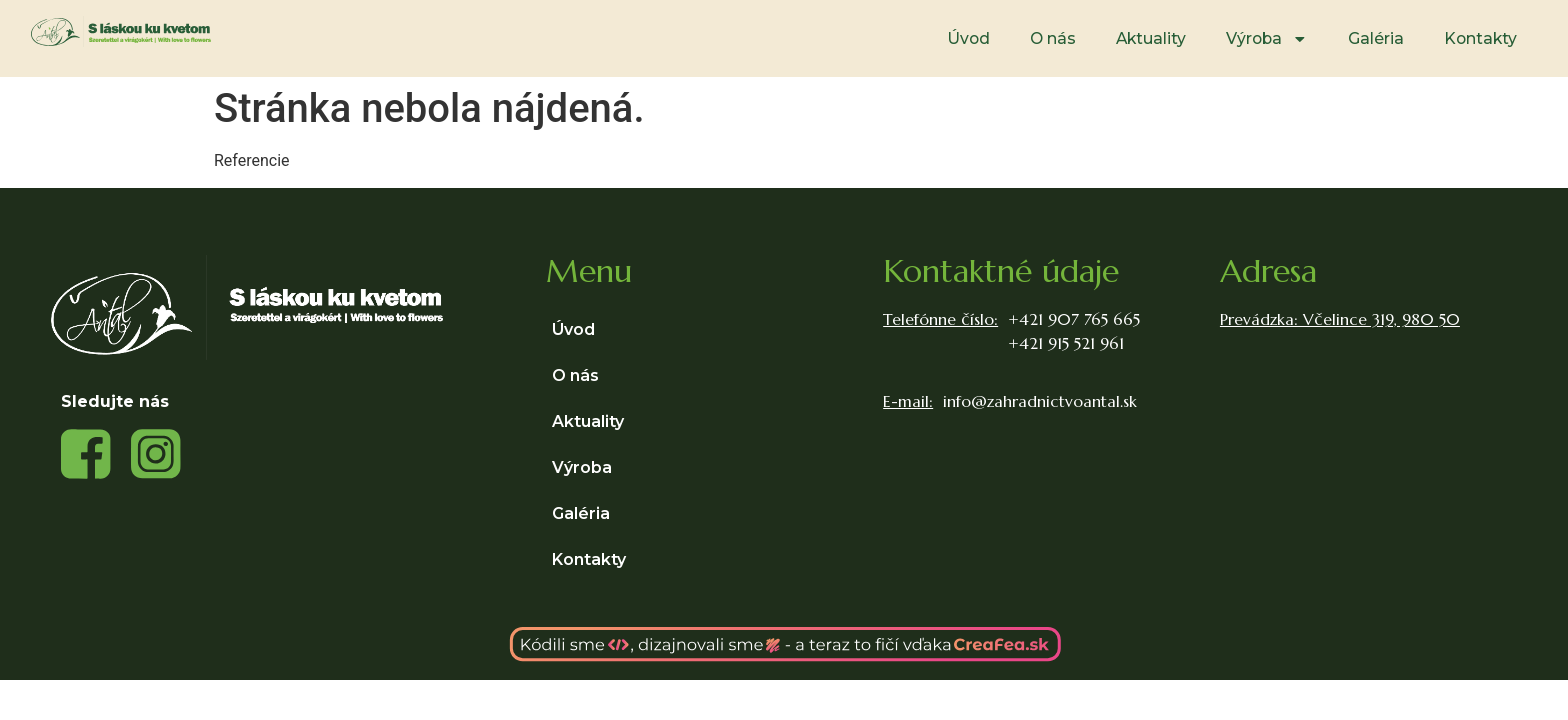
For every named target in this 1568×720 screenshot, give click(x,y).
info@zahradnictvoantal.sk (1040, 401)
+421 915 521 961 (1066, 343)
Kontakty (1480, 38)
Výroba (1267, 39)
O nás (1053, 38)
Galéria (1376, 38)
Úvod (968, 38)
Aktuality (1151, 38)
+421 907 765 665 (1074, 319)
